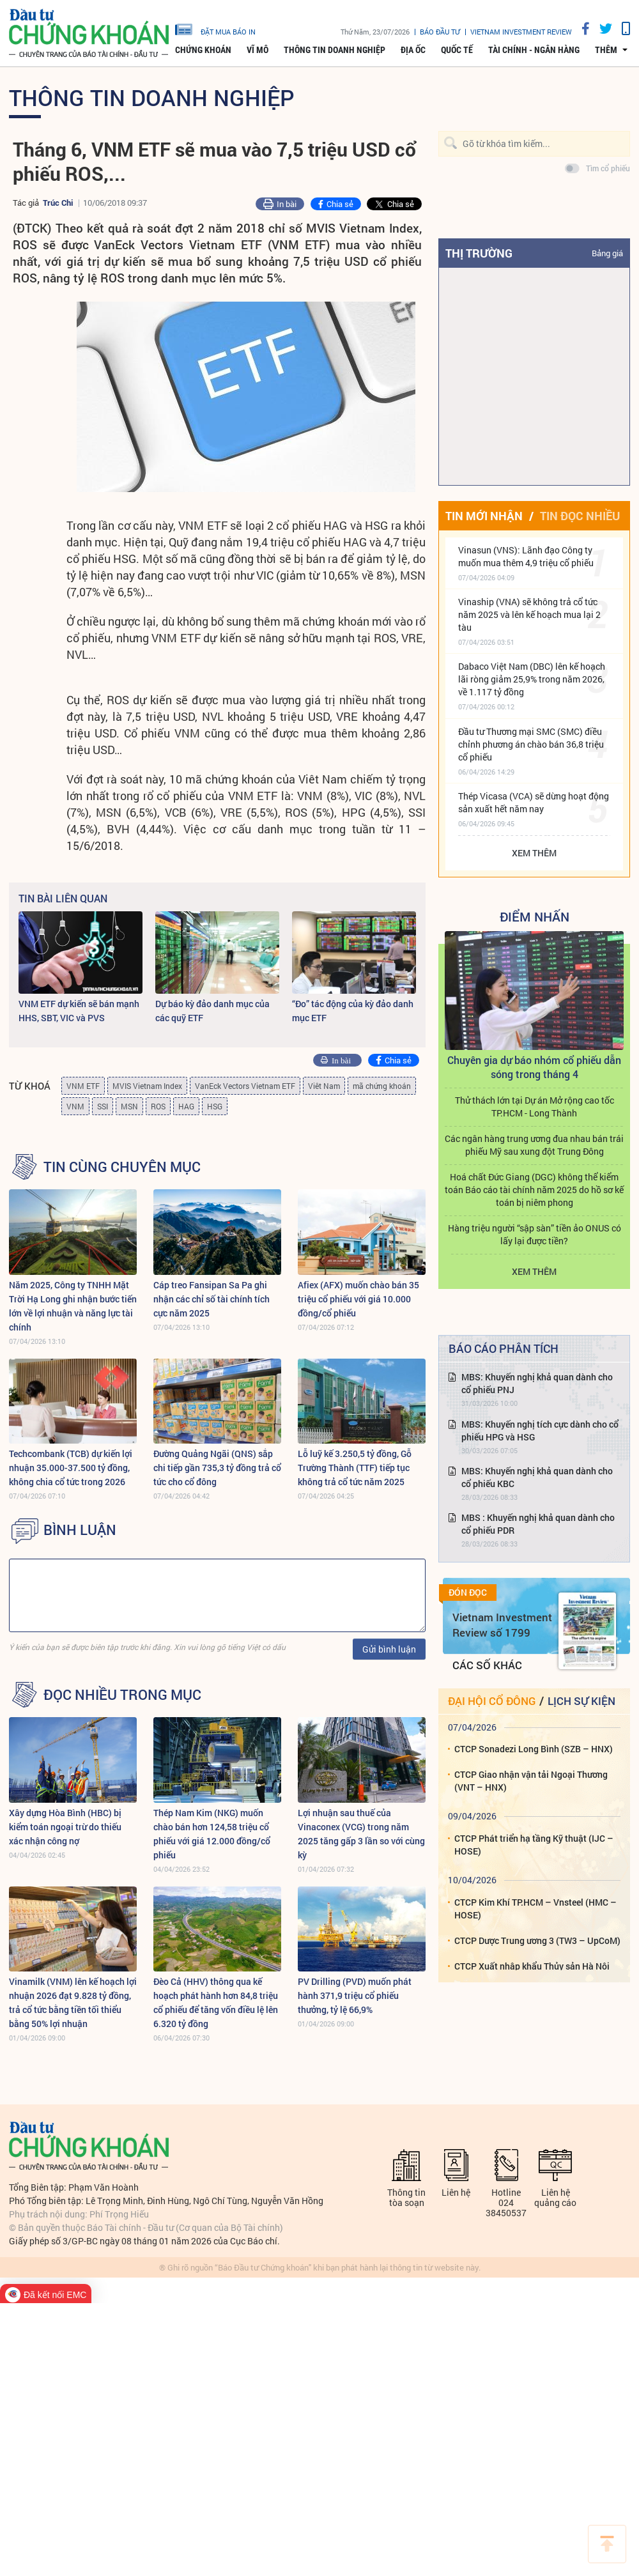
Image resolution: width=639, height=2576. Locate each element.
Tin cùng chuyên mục (122, 1167)
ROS (158, 1106)
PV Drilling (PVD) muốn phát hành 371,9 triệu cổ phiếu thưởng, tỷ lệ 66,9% (355, 1995)
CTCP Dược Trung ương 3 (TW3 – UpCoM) (537, 1940)
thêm (606, 50)
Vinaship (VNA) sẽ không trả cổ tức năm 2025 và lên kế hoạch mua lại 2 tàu (529, 614)
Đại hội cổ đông (491, 1700)
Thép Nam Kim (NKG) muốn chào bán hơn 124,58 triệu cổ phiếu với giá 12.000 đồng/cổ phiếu (211, 1834)
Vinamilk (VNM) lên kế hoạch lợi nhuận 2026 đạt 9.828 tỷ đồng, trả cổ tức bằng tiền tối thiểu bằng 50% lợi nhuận (73, 2002)
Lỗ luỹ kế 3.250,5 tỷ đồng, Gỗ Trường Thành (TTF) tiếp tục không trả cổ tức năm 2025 (355, 1467)
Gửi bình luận (389, 1649)
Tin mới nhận (484, 515)
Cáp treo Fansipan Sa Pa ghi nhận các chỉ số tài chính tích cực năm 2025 (211, 1299)
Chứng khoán (203, 50)
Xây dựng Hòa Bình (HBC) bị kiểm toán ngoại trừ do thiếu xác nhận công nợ (65, 1827)
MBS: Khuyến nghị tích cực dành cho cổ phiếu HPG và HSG (540, 1430)
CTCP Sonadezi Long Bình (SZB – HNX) (533, 1749)
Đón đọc (468, 1592)
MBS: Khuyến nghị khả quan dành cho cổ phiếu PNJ (537, 1383)
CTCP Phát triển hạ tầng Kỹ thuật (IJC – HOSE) (533, 1844)
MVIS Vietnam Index (147, 1086)
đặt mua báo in (215, 29)
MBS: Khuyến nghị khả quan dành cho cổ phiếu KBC (537, 1477)
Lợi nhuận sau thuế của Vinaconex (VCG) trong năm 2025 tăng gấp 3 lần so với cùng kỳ (361, 1834)
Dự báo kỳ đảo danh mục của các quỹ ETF (212, 1011)
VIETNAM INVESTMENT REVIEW (521, 31)
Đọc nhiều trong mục (122, 1694)
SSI (102, 1106)
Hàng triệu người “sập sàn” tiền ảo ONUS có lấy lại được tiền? (534, 1234)
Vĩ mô (257, 50)
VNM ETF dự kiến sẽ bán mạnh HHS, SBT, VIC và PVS (79, 1011)
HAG (186, 1106)
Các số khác (487, 1665)
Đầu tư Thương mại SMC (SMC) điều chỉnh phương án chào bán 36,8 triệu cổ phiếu (531, 744)
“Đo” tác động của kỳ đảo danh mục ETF (352, 1011)
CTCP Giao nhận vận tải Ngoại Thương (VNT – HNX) (531, 1780)
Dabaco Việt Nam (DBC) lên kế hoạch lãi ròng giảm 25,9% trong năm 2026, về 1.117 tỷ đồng (531, 679)
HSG (214, 1106)
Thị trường (478, 253)
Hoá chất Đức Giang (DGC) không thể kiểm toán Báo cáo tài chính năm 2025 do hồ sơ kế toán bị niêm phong (534, 1189)
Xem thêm (534, 853)
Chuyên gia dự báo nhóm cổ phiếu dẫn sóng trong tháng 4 (534, 1067)
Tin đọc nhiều (580, 515)
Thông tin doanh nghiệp (334, 50)
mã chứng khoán (382, 1086)
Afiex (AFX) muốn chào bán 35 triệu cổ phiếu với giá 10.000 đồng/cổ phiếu (358, 1299)
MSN (129, 1106)
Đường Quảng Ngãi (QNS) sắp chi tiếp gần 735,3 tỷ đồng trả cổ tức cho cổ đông (217, 1467)
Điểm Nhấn (534, 916)
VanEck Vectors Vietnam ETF (245, 1086)
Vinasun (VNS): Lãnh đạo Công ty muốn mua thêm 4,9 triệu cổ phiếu (526, 556)
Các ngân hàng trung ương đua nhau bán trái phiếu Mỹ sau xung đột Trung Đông (534, 1144)
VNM (75, 1106)
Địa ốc (413, 50)
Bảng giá (607, 253)
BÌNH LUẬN (79, 1530)
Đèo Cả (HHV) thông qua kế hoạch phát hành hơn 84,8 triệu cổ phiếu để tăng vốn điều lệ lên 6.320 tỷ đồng (215, 2002)
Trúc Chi (58, 202)
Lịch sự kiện (581, 1700)
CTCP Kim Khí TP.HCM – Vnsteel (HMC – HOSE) (535, 1908)
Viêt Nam (324, 1086)
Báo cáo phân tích (503, 1348)
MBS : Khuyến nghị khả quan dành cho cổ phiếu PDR (538, 1523)
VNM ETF (83, 1086)
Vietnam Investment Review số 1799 (502, 1625)
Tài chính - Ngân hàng (534, 50)
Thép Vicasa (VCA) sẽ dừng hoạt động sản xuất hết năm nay (533, 802)
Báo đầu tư (440, 31)
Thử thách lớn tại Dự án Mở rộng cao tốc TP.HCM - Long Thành (534, 1106)
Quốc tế (457, 50)
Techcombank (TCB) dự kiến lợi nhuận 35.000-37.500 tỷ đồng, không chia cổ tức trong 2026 (70, 1467)
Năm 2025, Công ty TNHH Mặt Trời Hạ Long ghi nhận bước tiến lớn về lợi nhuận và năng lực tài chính (73, 1306)
